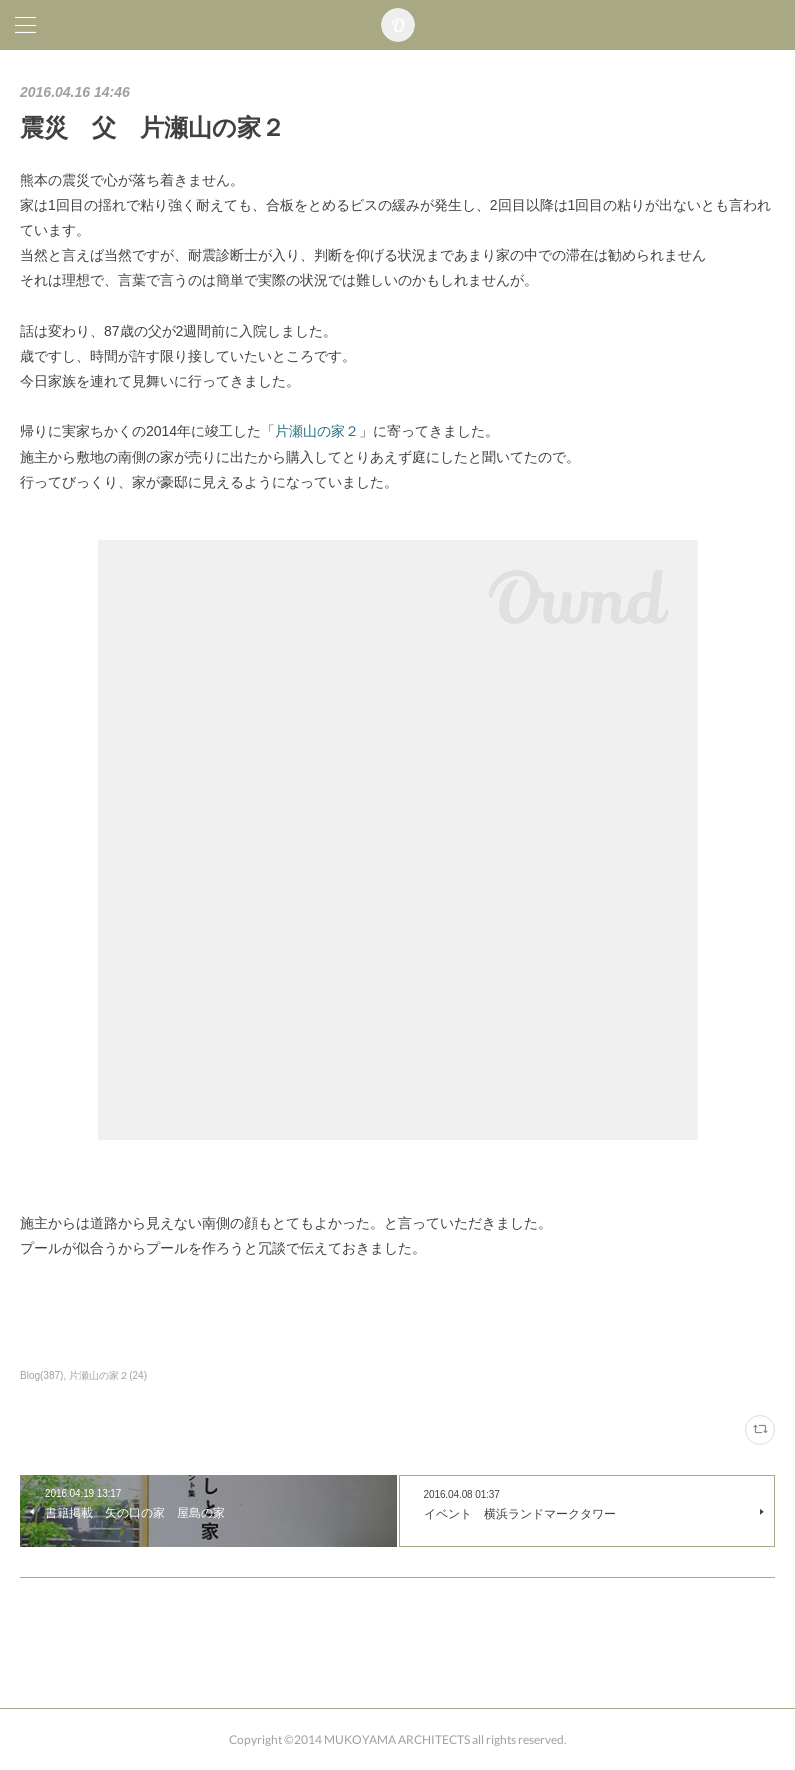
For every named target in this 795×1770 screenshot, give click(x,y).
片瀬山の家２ (317, 431)
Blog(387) (41, 1375)
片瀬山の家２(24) (108, 1375)
